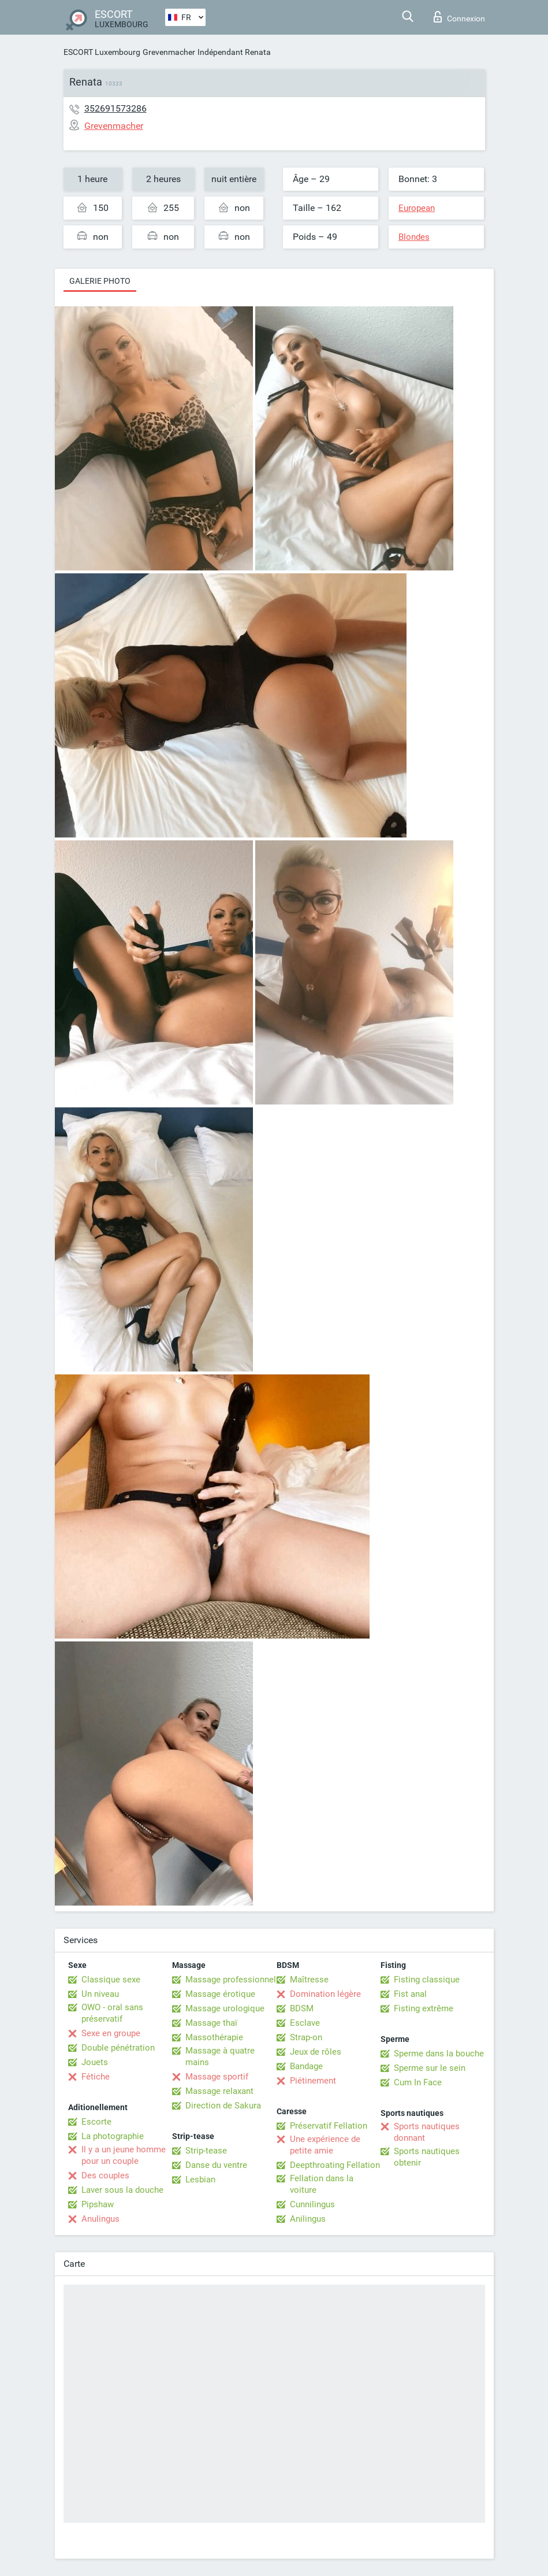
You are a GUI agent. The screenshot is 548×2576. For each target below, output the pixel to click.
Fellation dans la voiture (321, 2184)
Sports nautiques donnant (427, 2132)
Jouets (94, 2062)
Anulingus (100, 2219)
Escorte (96, 2122)
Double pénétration (118, 2048)
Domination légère (325, 1994)
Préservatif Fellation (328, 2126)
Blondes (414, 237)
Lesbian (200, 2179)
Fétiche (95, 2076)
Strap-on (306, 2037)
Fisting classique (427, 1979)
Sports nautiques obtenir (427, 2157)
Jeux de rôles (315, 2052)
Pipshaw (97, 2204)
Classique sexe (110, 1979)
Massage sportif (216, 2076)
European (416, 208)
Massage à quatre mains (220, 2056)
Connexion (459, 16)
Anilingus (308, 2219)
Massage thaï (211, 2023)
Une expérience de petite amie (325, 2145)
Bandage (306, 2066)
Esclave (305, 2023)
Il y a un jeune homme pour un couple (123, 2155)
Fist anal (410, 1994)
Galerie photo (100, 281)
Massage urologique (224, 2008)
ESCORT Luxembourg (102, 52)
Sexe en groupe (110, 2033)
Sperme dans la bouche (439, 2053)
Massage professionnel (230, 1979)
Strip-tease (206, 2150)
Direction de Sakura (223, 2105)
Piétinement (313, 2080)
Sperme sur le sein (429, 2068)
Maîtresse (309, 1979)
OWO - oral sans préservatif (112, 2013)
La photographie (112, 2136)
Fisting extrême (423, 2008)
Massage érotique (220, 1994)
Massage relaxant (219, 2091)
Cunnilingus (312, 2204)
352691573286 (115, 108)
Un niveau (100, 1994)
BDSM (302, 2008)
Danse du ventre (216, 2165)
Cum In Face (418, 2082)
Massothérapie (214, 2037)
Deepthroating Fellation (335, 2165)
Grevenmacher (169, 52)
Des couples (105, 2175)
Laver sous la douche (122, 2190)
